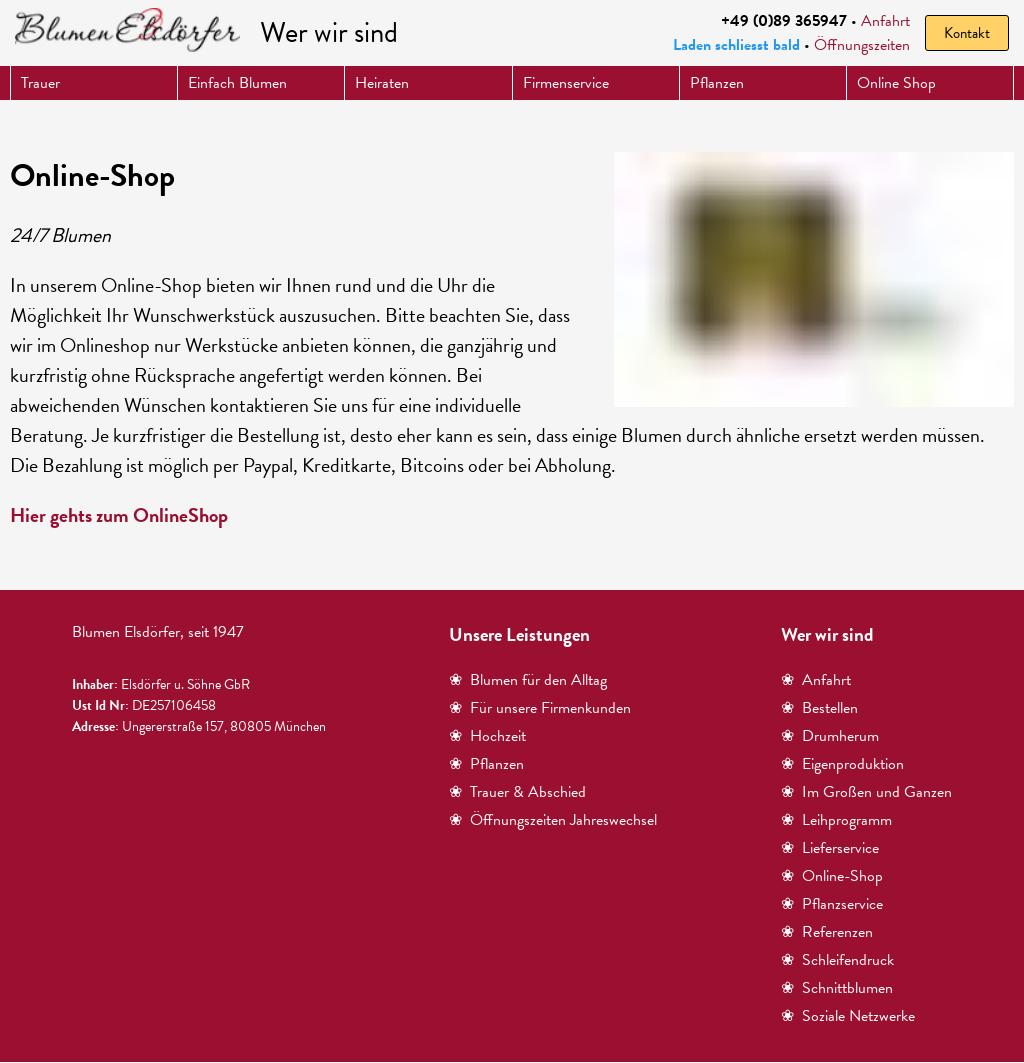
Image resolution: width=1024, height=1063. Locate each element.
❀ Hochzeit (487, 736)
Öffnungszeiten (862, 45)
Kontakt (967, 33)
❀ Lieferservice (830, 848)
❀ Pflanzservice (832, 904)
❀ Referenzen (827, 932)
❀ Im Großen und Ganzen (866, 792)
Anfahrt (885, 21)
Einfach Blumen (237, 83)
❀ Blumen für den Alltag (528, 680)
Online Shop (896, 83)
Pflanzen (717, 83)
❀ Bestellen (819, 708)
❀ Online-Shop (832, 876)
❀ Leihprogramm (836, 820)
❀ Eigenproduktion (842, 764)
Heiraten (382, 83)
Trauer (40, 83)
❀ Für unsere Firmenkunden (540, 708)
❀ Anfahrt (816, 680)
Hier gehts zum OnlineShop (119, 515)
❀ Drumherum (830, 736)
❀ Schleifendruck (837, 960)
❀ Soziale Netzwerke (848, 1016)
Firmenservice (566, 83)
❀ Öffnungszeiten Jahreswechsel (553, 820)
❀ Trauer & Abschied (517, 792)
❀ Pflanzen (486, 764)
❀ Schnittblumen (837, 988)
